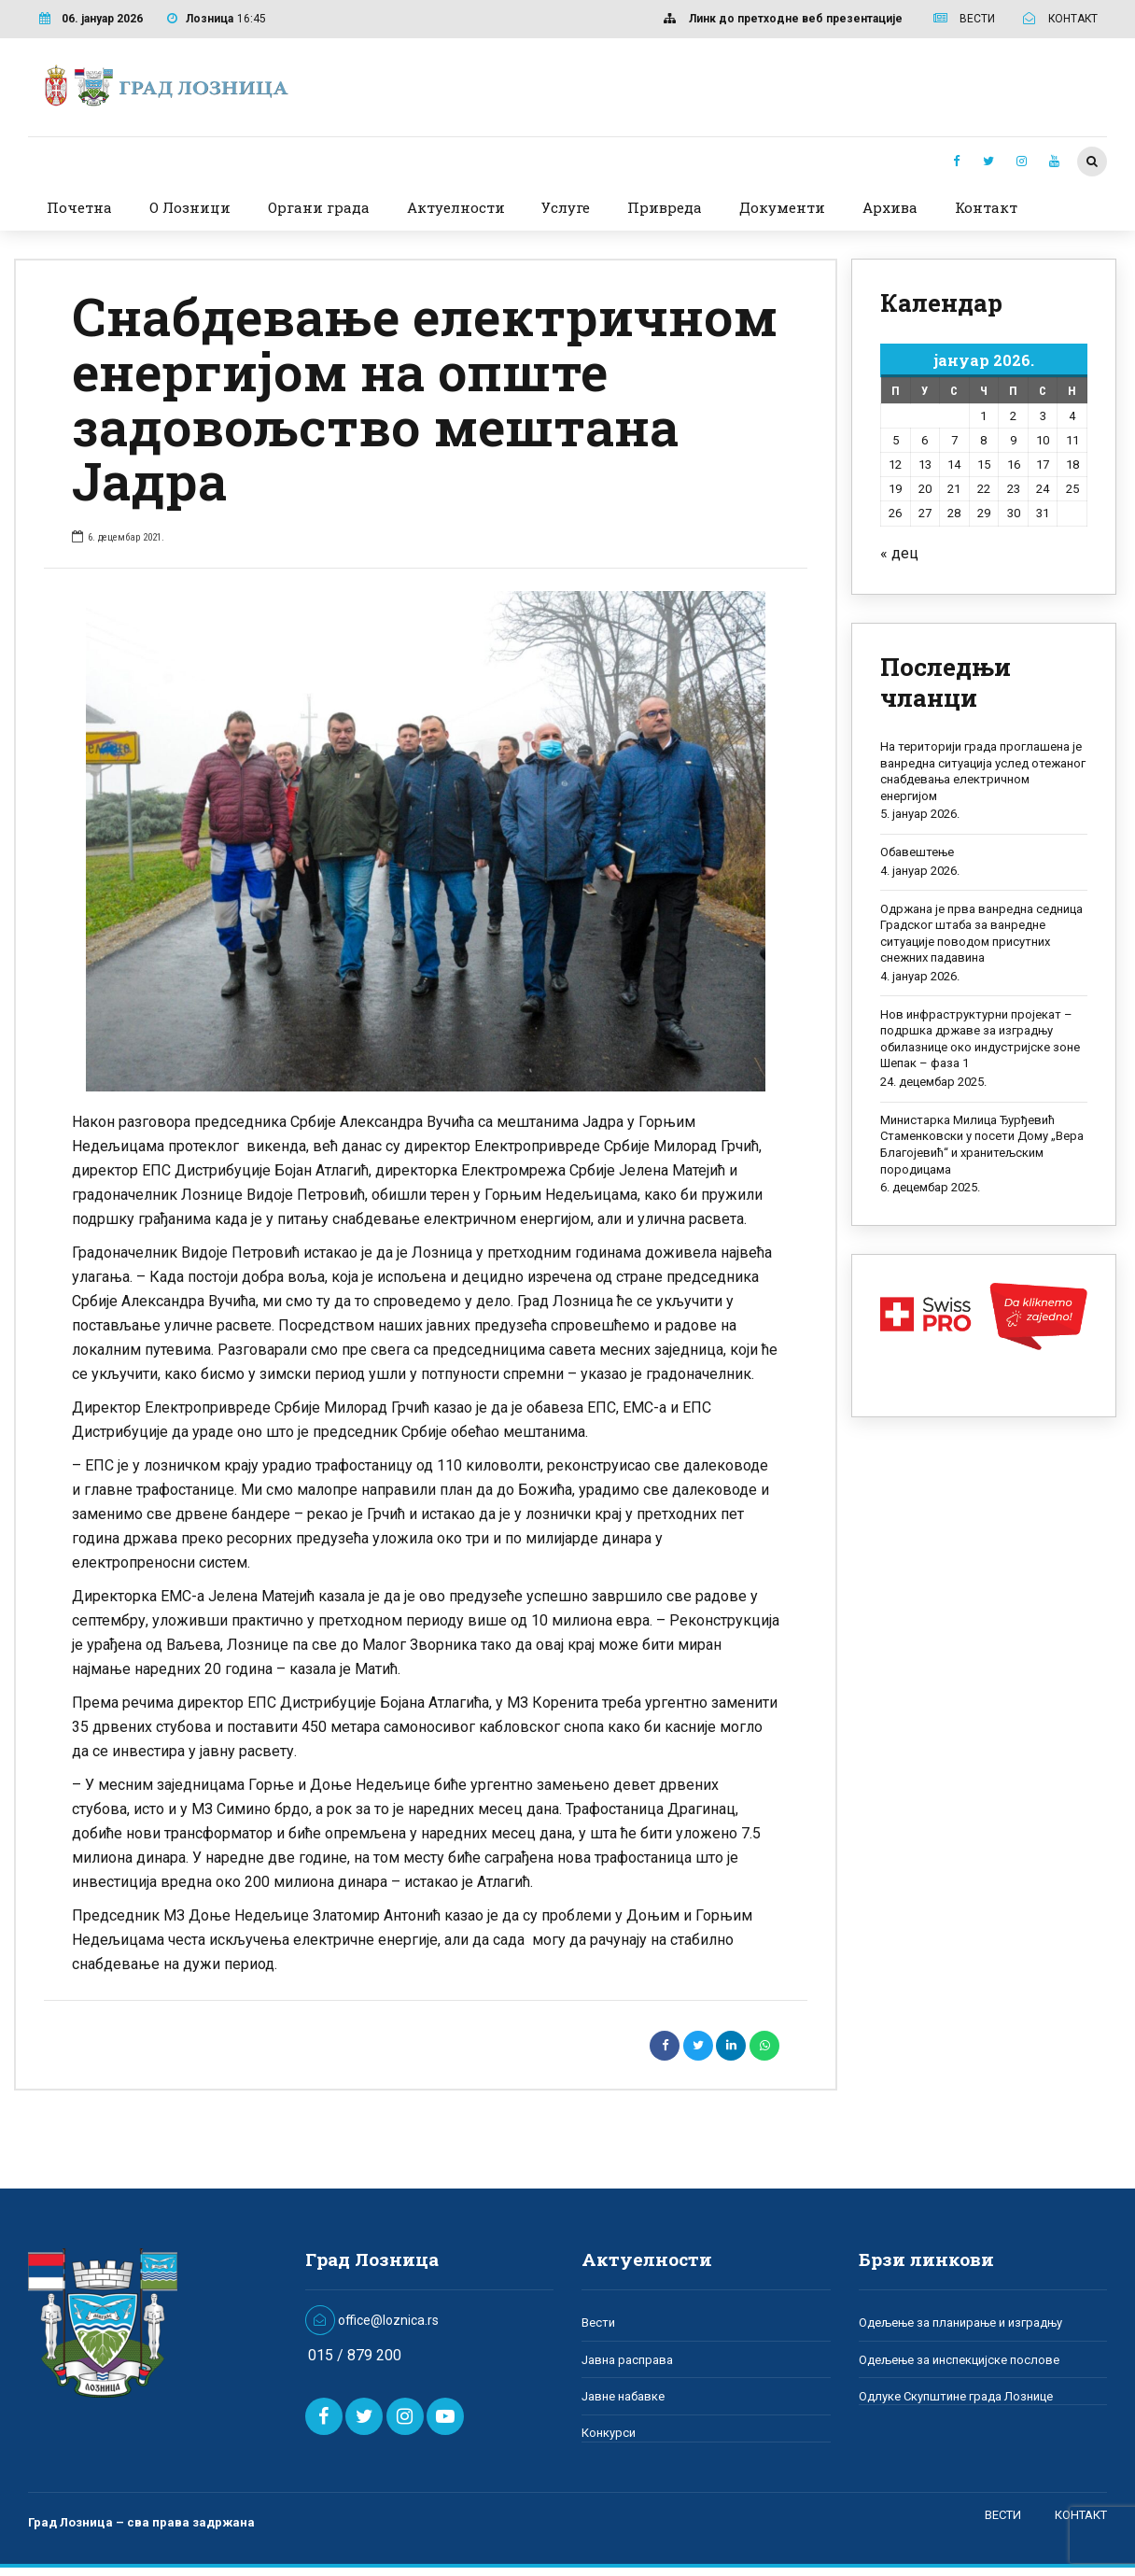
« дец (899, 553)
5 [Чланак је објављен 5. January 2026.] (895, 440)
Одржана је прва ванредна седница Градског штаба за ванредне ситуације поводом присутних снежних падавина (981, 933)
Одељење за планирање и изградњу (960, 2323)
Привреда (664, 207)
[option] (425, 841)
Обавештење (917, 852)
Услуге (565, 207)
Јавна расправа (627, 2360)
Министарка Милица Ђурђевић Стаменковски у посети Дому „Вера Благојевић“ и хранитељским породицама (982, 1144)
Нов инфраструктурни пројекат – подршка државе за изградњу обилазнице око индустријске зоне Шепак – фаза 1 (980, 1039)
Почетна (79, 207)
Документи (782, 207)
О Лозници (190, 207)
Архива (890, 207)
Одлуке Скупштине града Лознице (956, 2396)
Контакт (986, 207)
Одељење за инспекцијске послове (959, 2360)
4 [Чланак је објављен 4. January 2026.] (1072, 416)
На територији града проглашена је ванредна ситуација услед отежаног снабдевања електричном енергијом (983, 771)
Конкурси (609, 2433)
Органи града (319, 207)
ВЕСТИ (1003, 2514)
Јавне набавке (623, 2396)
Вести (598, 2323)
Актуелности (456, 207)
